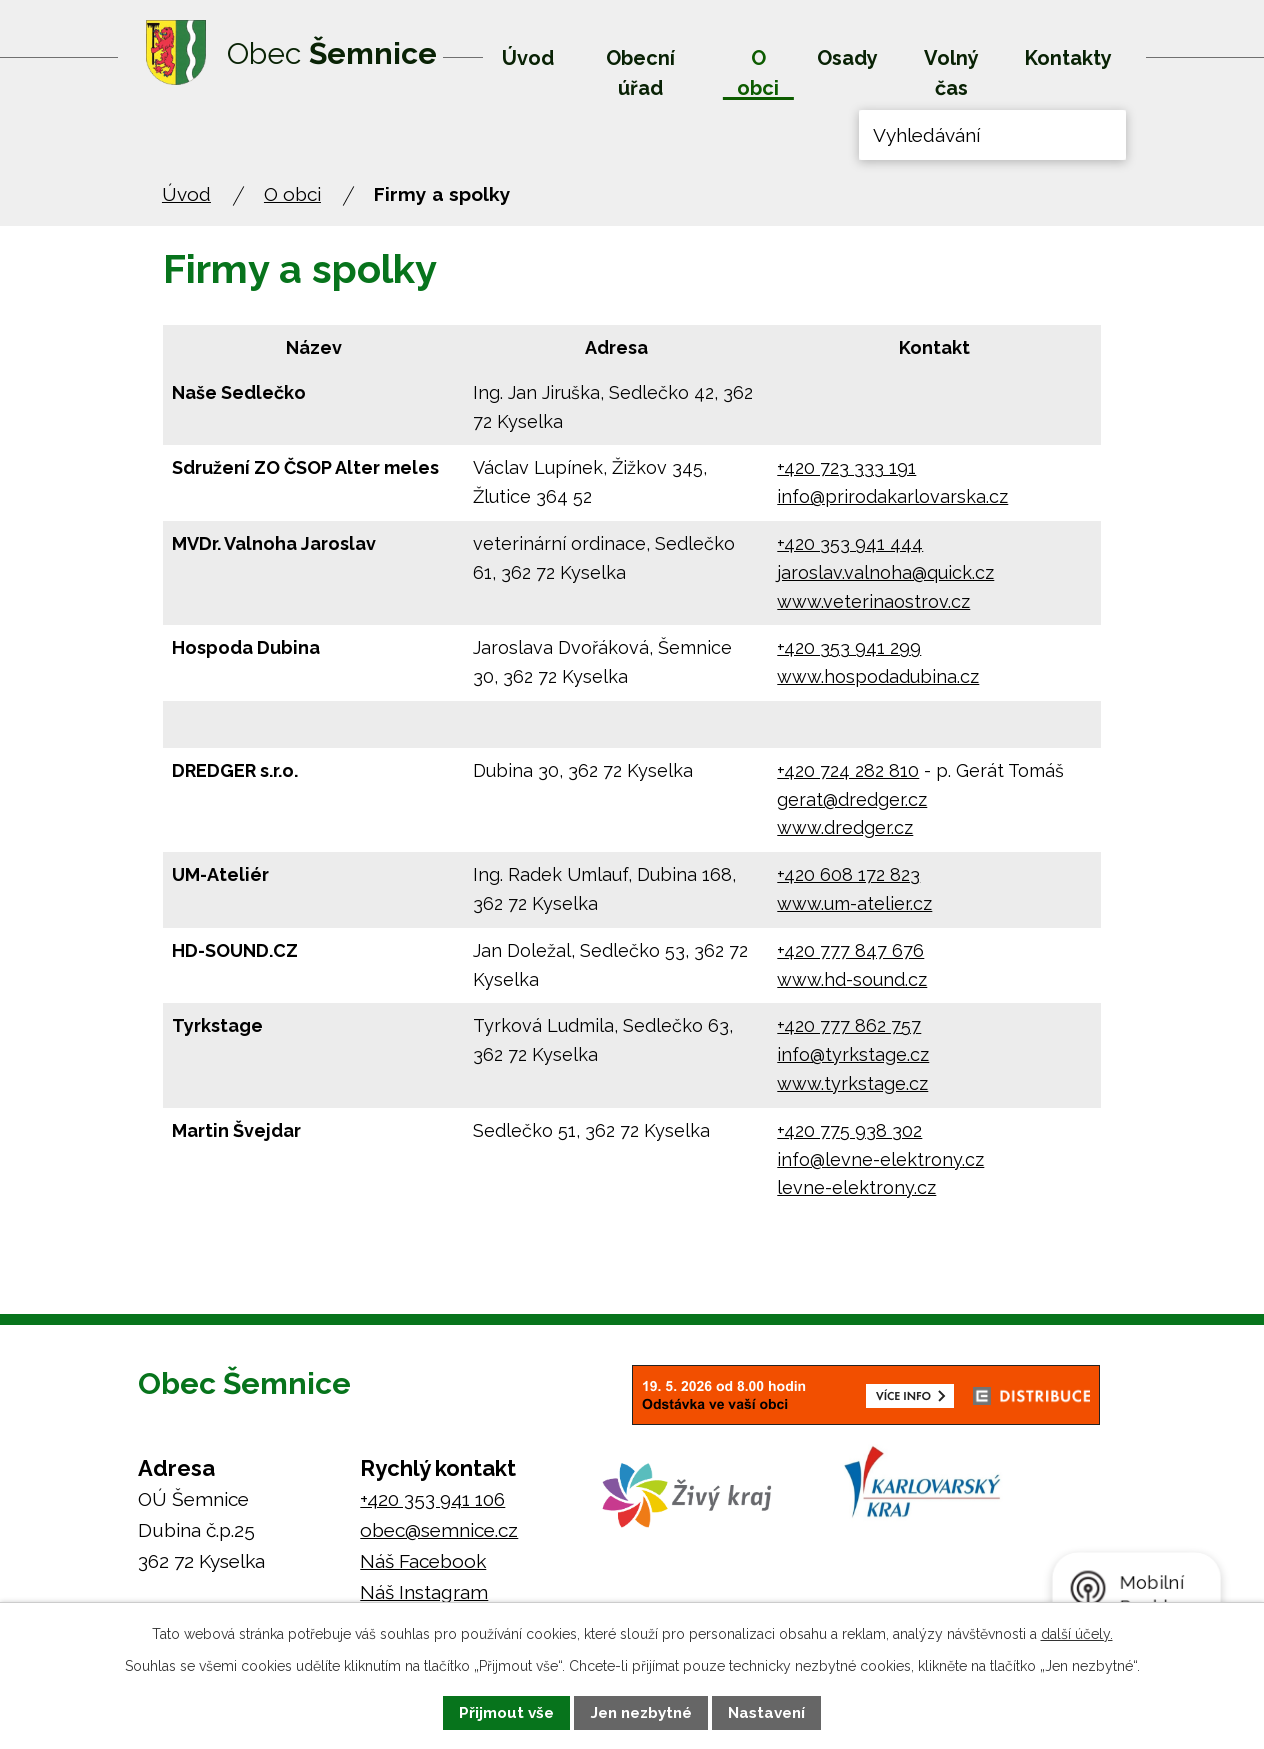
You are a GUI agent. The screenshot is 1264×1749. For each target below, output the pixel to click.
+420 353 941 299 (849, 647)
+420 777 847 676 (850, 950)
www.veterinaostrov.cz (873, 601)
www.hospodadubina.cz (878, 676)
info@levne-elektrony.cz (880, 1159)
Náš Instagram (424, 1592)
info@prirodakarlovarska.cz (892, 496)
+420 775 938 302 (849, 1130)
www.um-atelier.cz (854, 903)
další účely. (1077, 1634)
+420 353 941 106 (432, 1499)
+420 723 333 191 (846, 467)
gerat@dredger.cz (852, 799)
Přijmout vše (506, 1713)
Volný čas (951, 73)
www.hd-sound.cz (852, 979)
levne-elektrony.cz (856, 1187)
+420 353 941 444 (850, 543)
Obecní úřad (640, 73)
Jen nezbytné (641, 1713)
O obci (758, 73)
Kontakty (1068, 58)
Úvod (528, 58)
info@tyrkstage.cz (853, 1054)
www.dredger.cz (845, 827)
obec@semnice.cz (439, 1530)
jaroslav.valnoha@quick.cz (885, 572)
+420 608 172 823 (848, 874)
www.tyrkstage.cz (852, 1083)
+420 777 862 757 (849, 1025)
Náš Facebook (423, 1561)
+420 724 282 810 (848, 770)
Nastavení (766, 1713)
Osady (847, 58)
